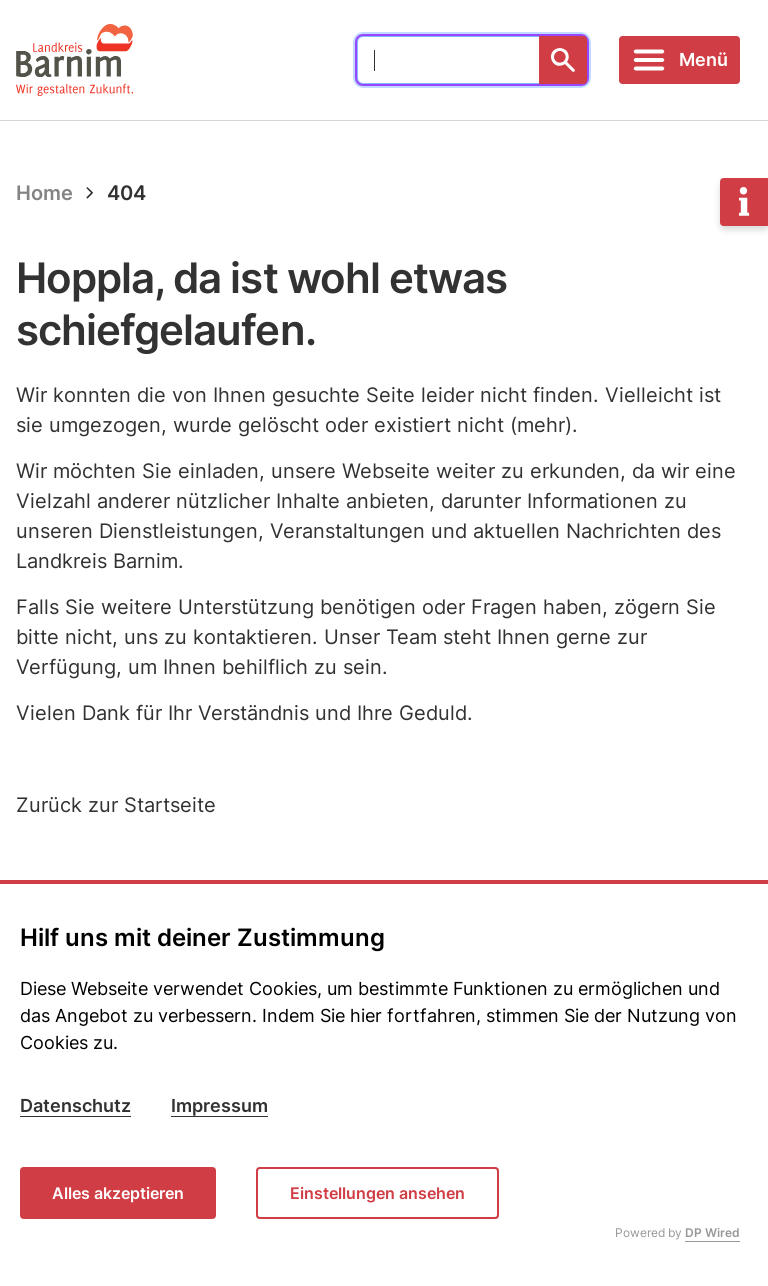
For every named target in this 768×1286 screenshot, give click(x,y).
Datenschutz (75, 1105)
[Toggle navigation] (679, 60)
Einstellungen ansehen (377, 1193)
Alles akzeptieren (118, 1193)
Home (44, 193)
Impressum (219, 1105)
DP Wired (712, 1232)
